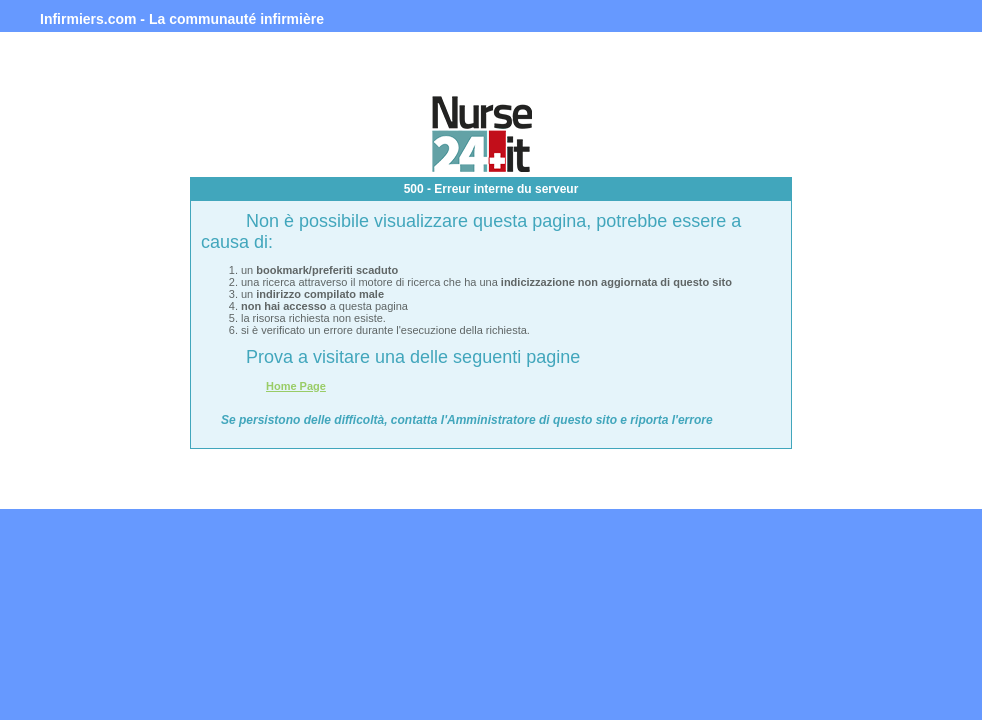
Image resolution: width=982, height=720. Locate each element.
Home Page (296, 386)
